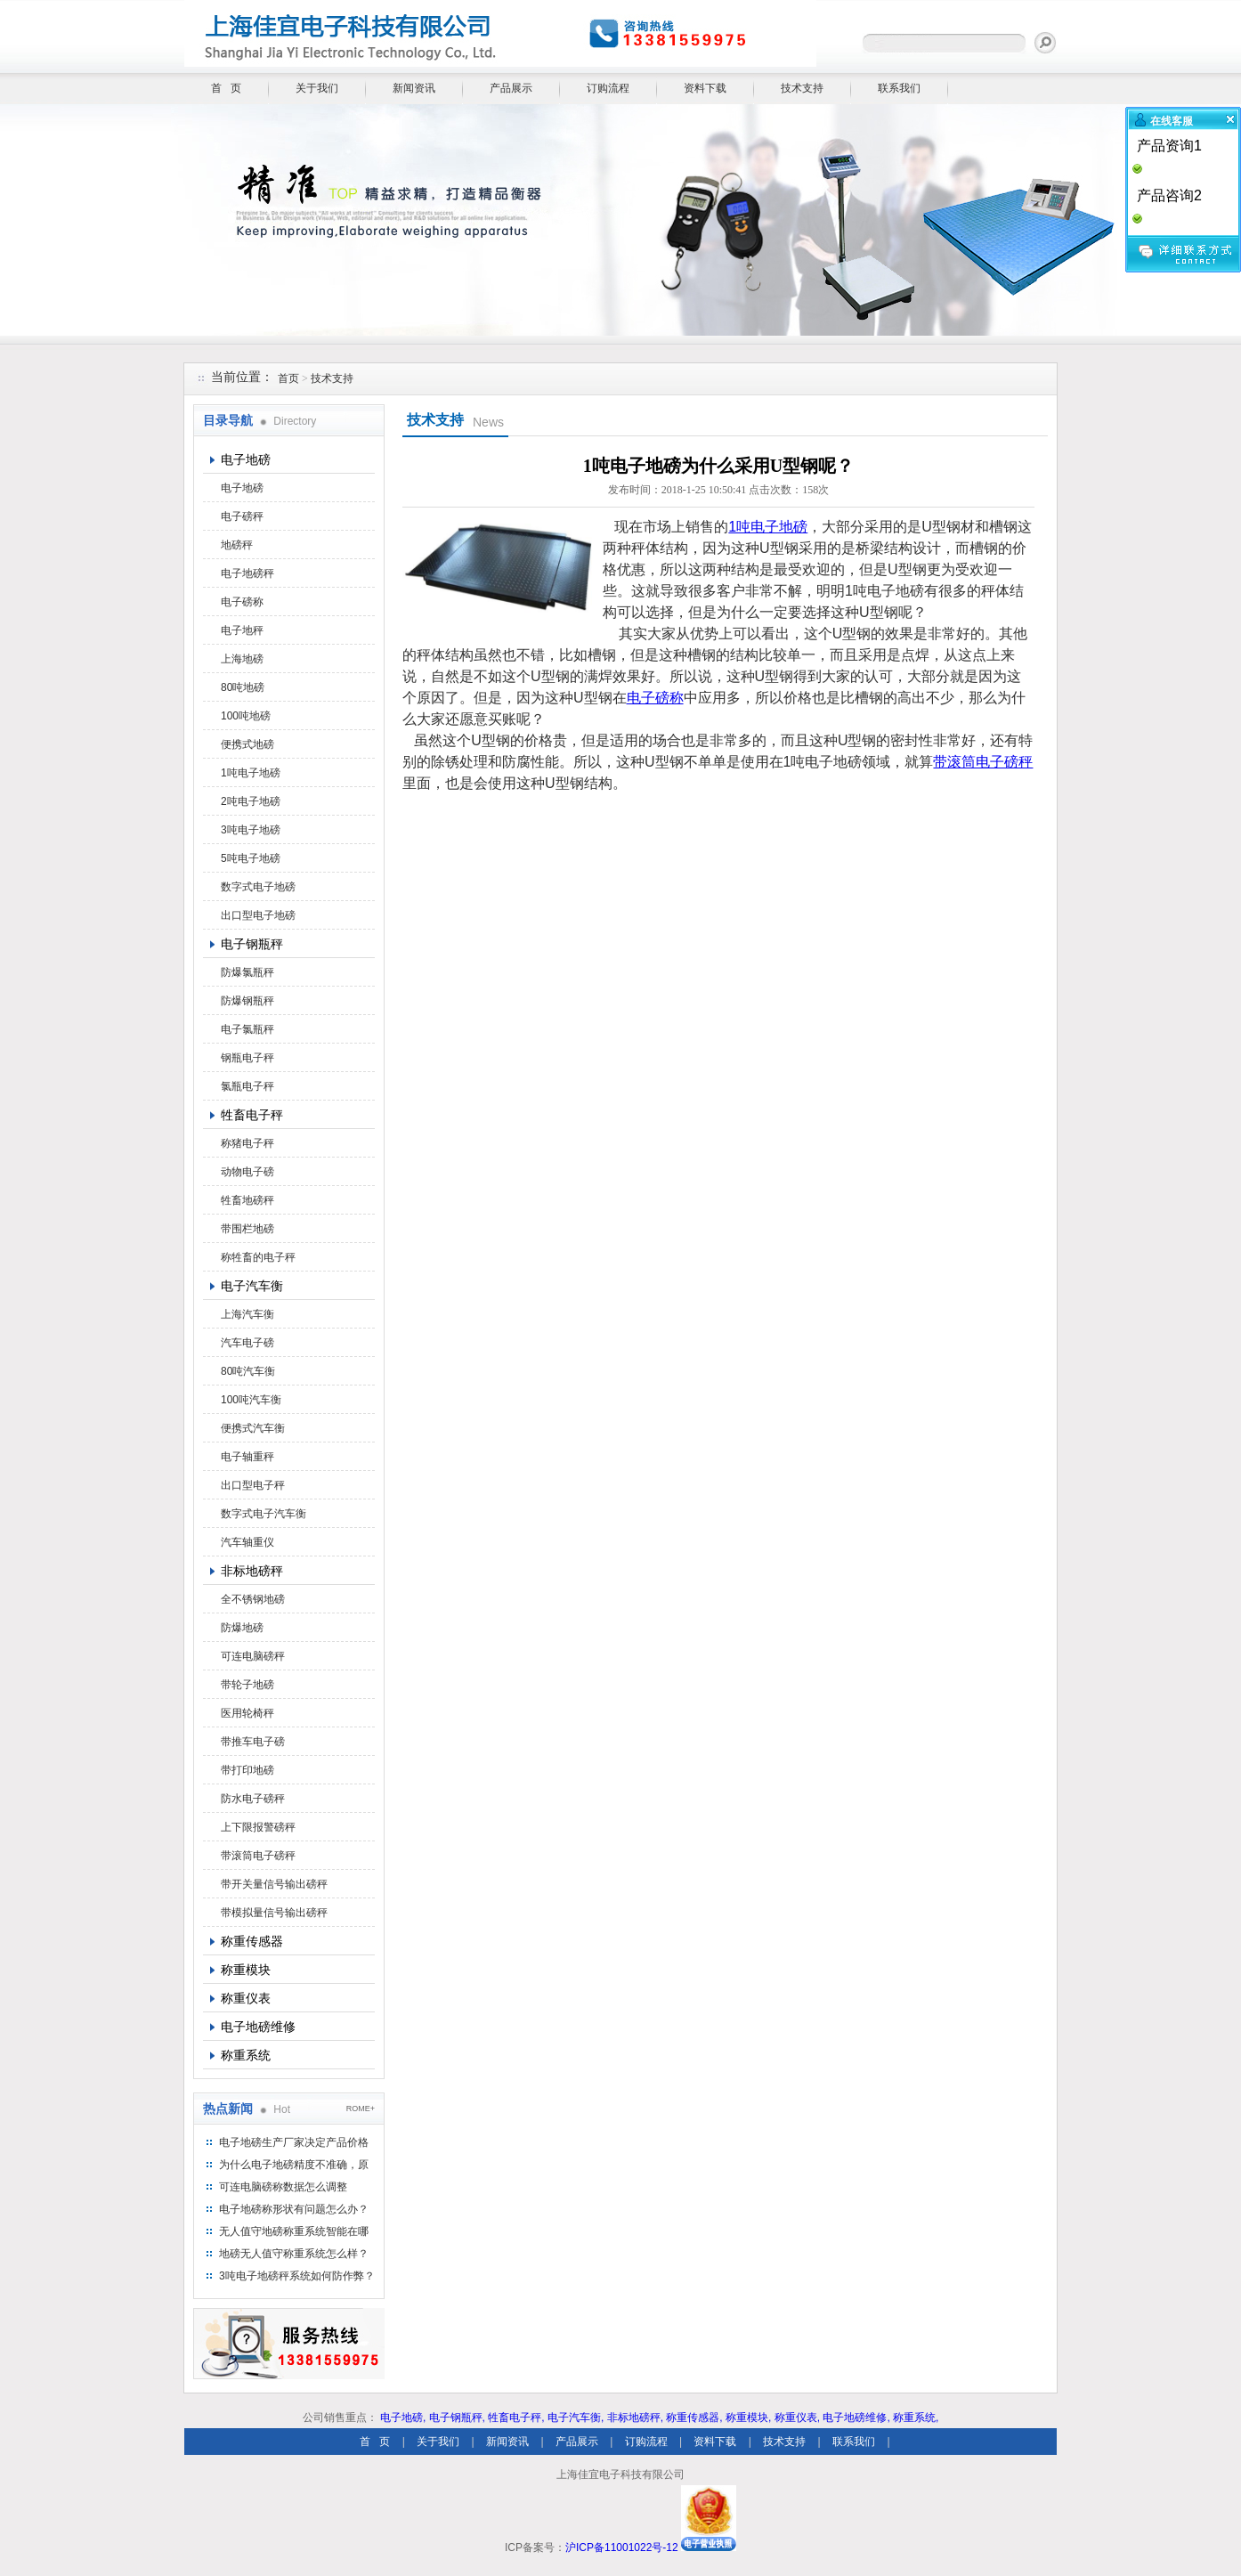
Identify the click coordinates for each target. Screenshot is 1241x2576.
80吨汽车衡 (248, 1371)
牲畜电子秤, (516, 2417)
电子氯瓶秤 (247, 1029)
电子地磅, (403, 2417)
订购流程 (608, 88)
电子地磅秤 (247, 573)
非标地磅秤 (252, 1571)
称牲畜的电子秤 (258, 1257)
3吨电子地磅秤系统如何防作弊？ (297, 2276)
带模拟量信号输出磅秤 (274, 1912)
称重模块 (246, 1969)
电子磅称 (242, 602)
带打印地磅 (247, 1770)
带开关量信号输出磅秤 (274, 1884)
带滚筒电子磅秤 (258, 1855)
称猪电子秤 (247, 1143)
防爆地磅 (242, 1627)
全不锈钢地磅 (253, 1599)
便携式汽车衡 (253, 1428)
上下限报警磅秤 (258, 1827)
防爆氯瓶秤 (247, 972)
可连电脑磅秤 (253, 1656)
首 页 (226, 88)
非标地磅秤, (635, 2417)
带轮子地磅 (247, 1684)
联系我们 (899, 88)
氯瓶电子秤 (247, 1086)
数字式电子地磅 (258, 887)
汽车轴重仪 (247, 1542)
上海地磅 (242, 659)
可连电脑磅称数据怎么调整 (283, 2187)
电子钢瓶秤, (457, 2417)
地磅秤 (237, 545)
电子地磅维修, (856, 2417)
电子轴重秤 (247, 1457)
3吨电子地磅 (250, 830)
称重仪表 (246, 1998)
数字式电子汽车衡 (263, 1513)
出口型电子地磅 (258, 915)
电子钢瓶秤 (252, 944)
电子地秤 (242, 630)
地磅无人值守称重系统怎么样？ (294, 2253)
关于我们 (317, 88)
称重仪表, (797, 2417)
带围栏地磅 (247, 1229)
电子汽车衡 (252, 1286)
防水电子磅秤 (253, 1798)
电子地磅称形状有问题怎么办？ (294, 2209)
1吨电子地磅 (250, 773)
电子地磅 (246, 459)
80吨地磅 (242, 687)
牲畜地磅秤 (247, 1200)
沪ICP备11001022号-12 (621, 2547)
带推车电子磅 (253, 1741)
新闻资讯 (414, 88)
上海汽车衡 (247, 1314)
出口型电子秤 (253, 1485)
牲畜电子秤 (252, 1115)
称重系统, (915, 2417)
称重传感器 (252, 1941)
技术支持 (802, 88)
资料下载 (705, 88)
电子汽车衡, (576, 2417)
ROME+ (360, 2108)
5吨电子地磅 (250, 858)
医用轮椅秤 (247, 1713)
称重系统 (246, 2055)
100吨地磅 (246, 716)
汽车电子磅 (247, 1343)
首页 (288, 378)
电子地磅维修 (258, 2026)
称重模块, (748, 2417)
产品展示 (511, 88)
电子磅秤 (242, 516)
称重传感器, (694, 2417)
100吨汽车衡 (251, 1400)
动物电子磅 (247, 1172)
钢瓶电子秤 (247, 1058)
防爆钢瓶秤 (247, 1001)
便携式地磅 (247, 744)
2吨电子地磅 (250, 801)
